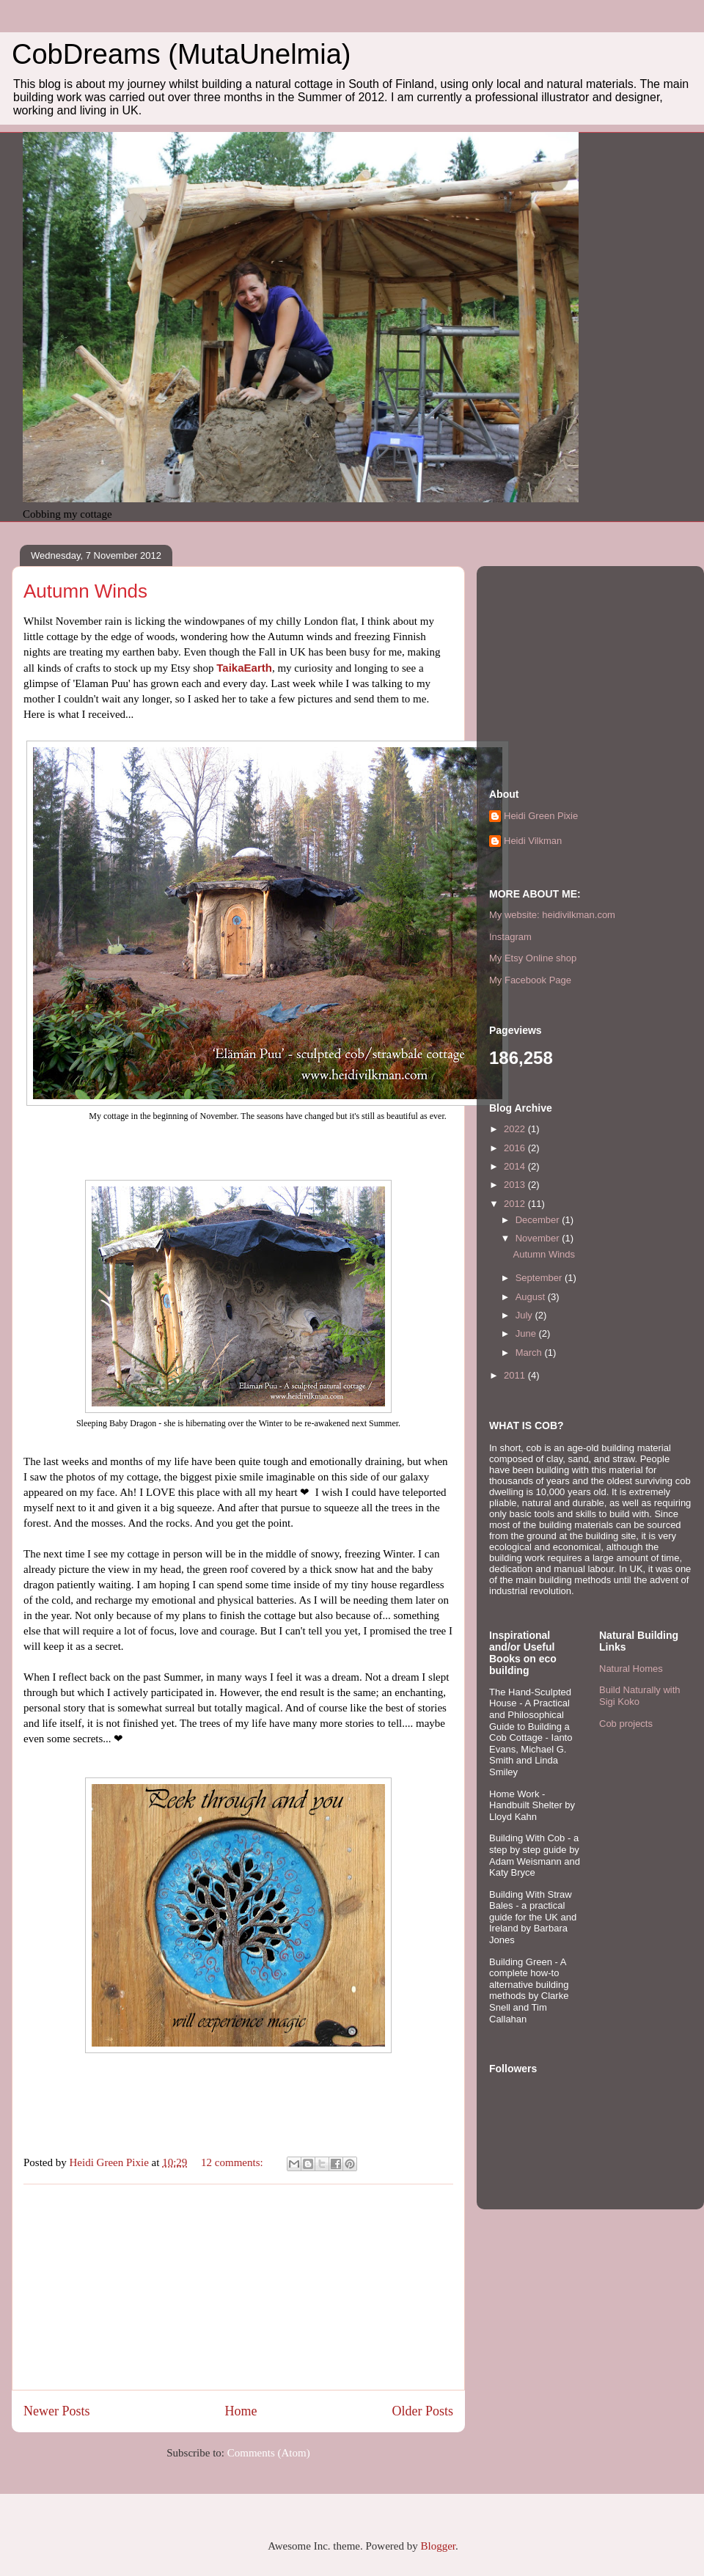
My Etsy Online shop (532, 958)
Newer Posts (56, 2411)
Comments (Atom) (268, 2453)
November (539, 1238)
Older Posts (422, 2411)
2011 (516, 1375)
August (532, 1296)
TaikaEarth (244, 667)
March (530, 1352)
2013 (516, 1184)
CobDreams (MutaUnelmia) (181, 54)
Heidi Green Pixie (541, 815)
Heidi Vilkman (533, 840)
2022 (516, 1128)
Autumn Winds (85, 591)
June (527, 1333)
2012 (516, 1203)
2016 (516, 1147)
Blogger (437, 2546)
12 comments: (233, 2162)
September (540, 1277)
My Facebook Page (530, 980)
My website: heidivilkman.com (552, 914)
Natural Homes (631, 1668)
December (539, 1219)
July (525, 1315)
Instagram (510, 936)
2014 (516, 1166)
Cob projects (626, 1723)
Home (240, 2411)
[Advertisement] (238, 2287)
